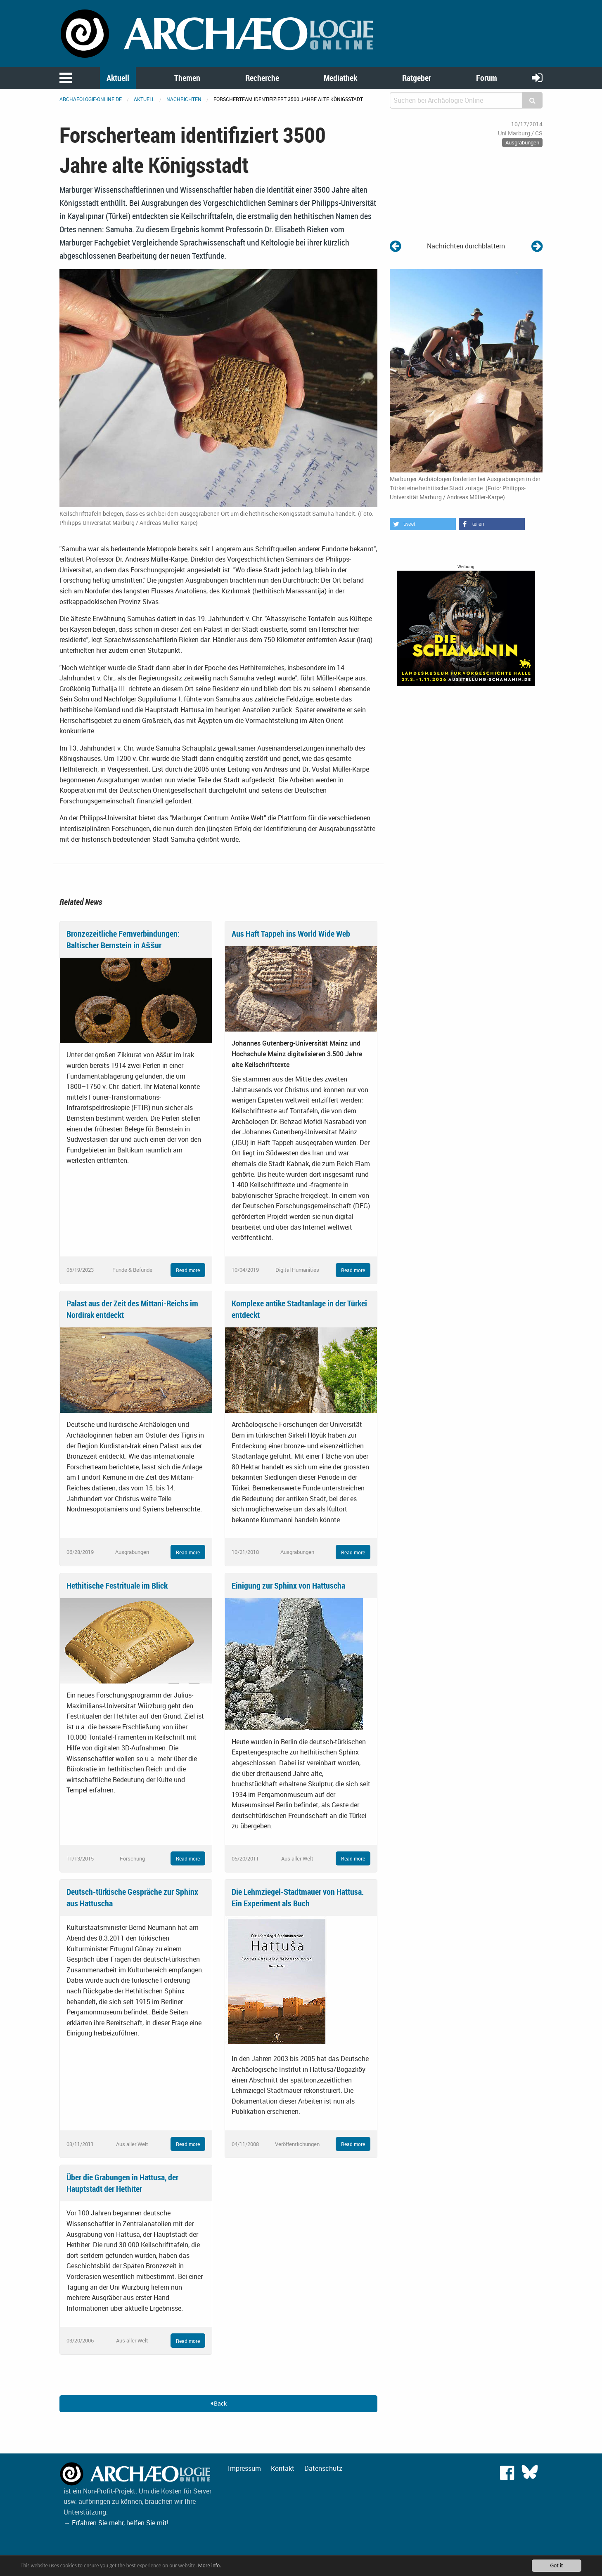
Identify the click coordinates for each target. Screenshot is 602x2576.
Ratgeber (416, 77)
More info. (216, 2565)
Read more (188, 1270)
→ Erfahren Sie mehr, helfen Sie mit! (116, 2522)
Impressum (244, 2468)
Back (219, 2403)
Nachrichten (183, 99)
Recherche (262, 77)
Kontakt (282, 2468)
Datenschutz (323, 2468)
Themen (187, 77)
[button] (423, 524)
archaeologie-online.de (90, 99)
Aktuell (118, 77)
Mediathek (340, 77)
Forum (486, 77)
